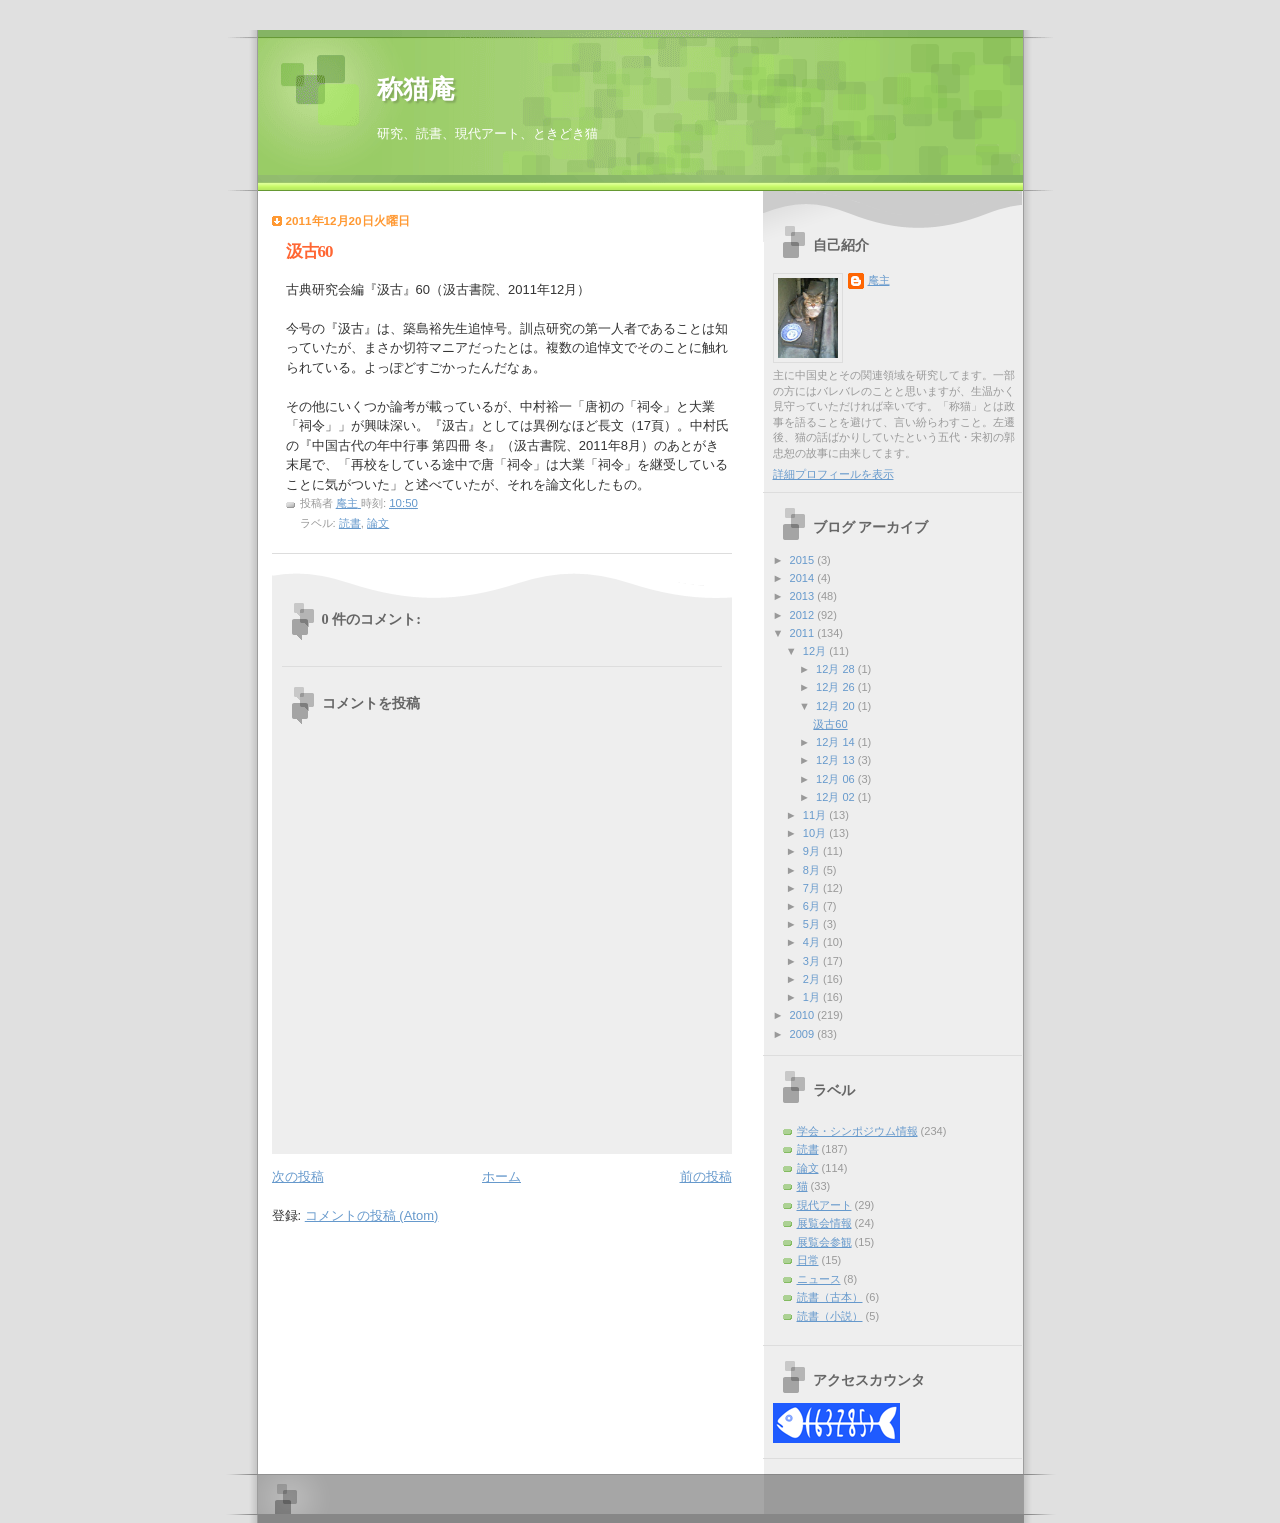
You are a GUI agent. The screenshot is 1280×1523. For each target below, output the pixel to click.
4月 (813, 942)
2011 (804, 633)
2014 (804, 578)
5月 (813, 924)
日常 (808, 1260)
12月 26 (837, 687)
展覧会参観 (824, 1242)
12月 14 (837, 742)
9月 (813, 851)
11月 (816, 815)
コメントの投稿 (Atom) (372, 1215)
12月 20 (837, 706)
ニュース (819, 1279)
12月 (816, 651)
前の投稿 (706, 1176)
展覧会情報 (824, 1223)
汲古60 (830, 724)
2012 (804, 615)
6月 (813, 906)
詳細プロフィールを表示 (833, 474)
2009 (804, 1034)
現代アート (824, 1205)
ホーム (501, 1176)
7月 (813, 888)
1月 (813, 997)
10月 (816, 833)
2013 (804, 596)
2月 (813, 979)
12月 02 (837, 797)
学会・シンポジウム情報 (857, 1131)
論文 (378, 523)
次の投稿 (298, 1176)
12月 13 (837, 760)
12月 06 (837, 779)
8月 (813, 870)
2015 (804, 560)
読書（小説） (830, 1316)
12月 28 (837, 669)
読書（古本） (830, 1297)
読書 (350, 523)
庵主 (879, 280)
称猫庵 (416, 89)
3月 (813, 961)
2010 (804, 1015)
